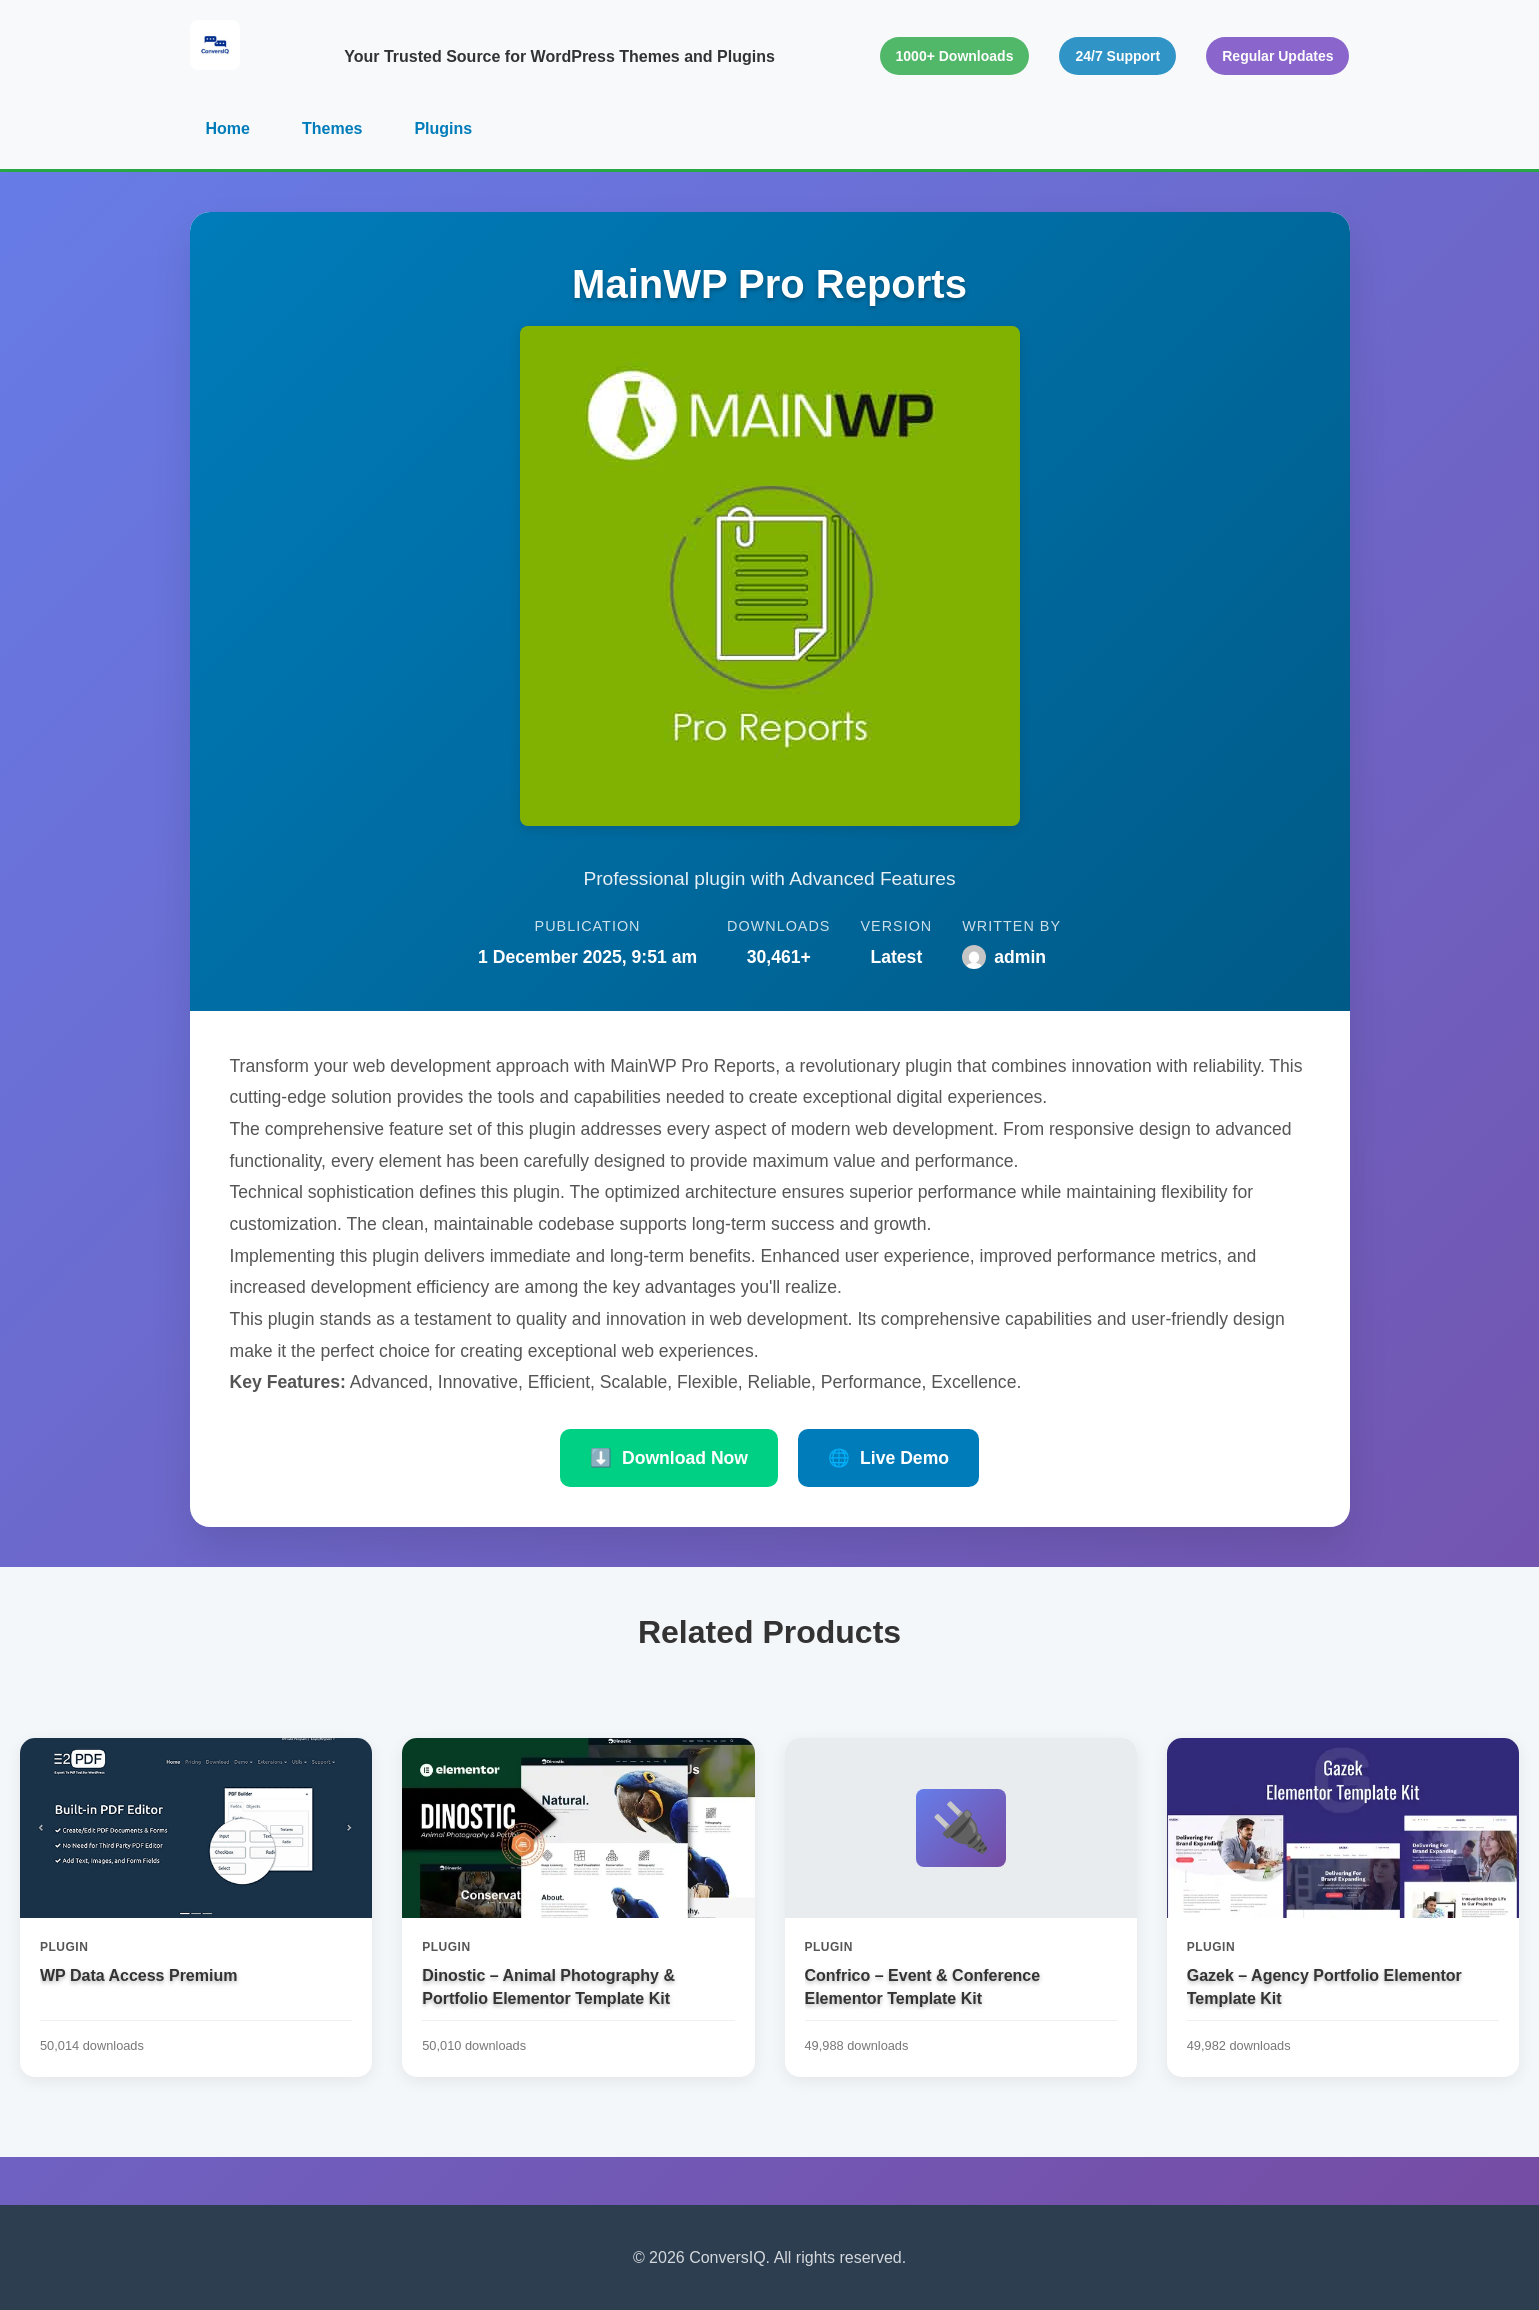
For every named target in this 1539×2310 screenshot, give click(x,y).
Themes (332, 128)
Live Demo (888, 1458)
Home (228, 128)
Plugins (443, 128)
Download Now (669, 1458)
